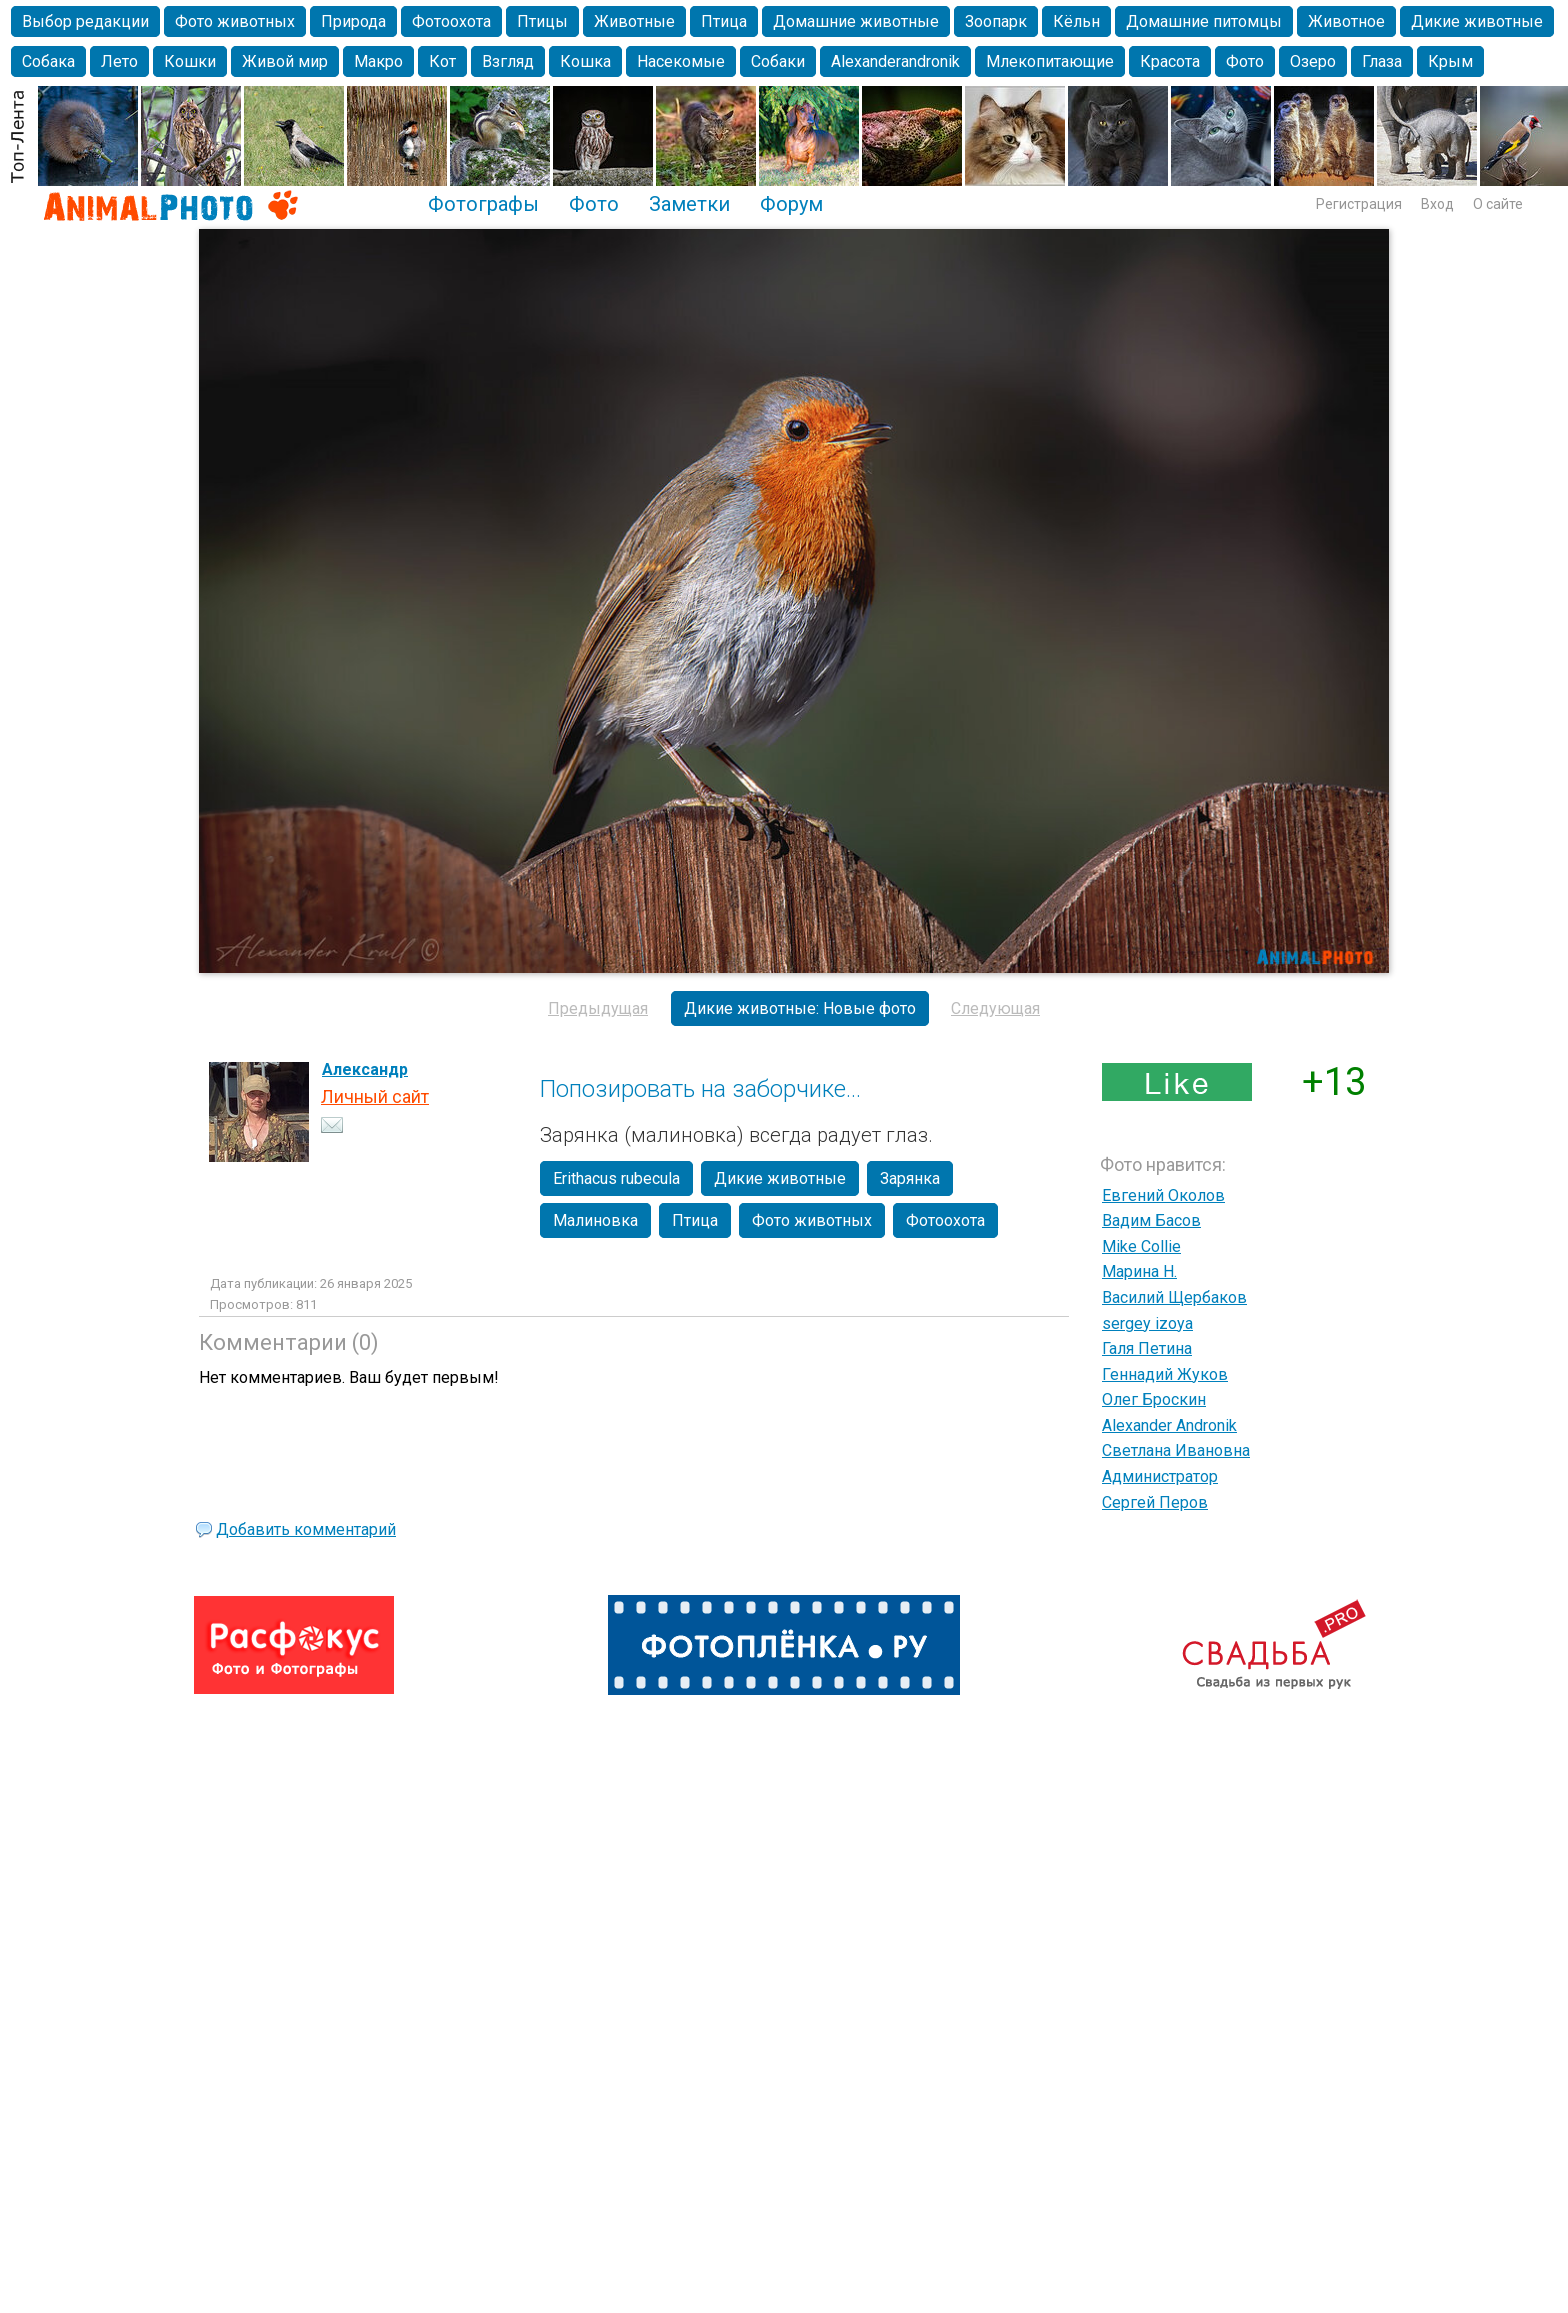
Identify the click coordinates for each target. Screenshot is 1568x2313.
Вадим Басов (1151, 1220)
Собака (48, 61)
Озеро (1313, 61)
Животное (1346, 21)
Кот (442, 61)
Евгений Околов (1163, 1195)
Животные (634, 21)
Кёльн (1076, 21)
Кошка (585, 61)
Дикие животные (1477, 21)
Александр (365, 1069)
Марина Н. (1139, 1271)
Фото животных (235, 21)
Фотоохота (451, 21)
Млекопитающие (1050, 61)
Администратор (1160, 1476)
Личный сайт (375, 1096)
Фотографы (483, 204)
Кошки (190, 61)
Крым (1450, 61)
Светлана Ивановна (1176, 1450)
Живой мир (285, 61)
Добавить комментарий (306, 1529)
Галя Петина (1147, 1348)
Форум (791, 204)
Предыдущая (598, 1008)
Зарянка (910, 1178)
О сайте (1498, 204)
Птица (724, 21)
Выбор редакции (85, 21)
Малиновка (595, 1220)
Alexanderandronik (895, 61)
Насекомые (681, 61)
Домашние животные (856, 21)
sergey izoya (1147, 1323)
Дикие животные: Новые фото (800, 1008)
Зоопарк (996, 21)
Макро (378, 61)
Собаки (778, 61)
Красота (1170, 61)
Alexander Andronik (1169, 1425)
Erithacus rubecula (616, 1178)
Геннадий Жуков (1165, 1374)
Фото (1245, 61)
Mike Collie (1141, 1246)
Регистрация (1359, 204)
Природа (353, 21)
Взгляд (508, 61)
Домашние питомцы (1204, 21)
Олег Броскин (1154, 1399)
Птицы (542, 21)
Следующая (995, 1008)
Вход (1437, 204)
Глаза (1382, 61)
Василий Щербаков (1174, 1297)
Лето (119, 61)
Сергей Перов (1155, 1502)
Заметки (689, 204)
